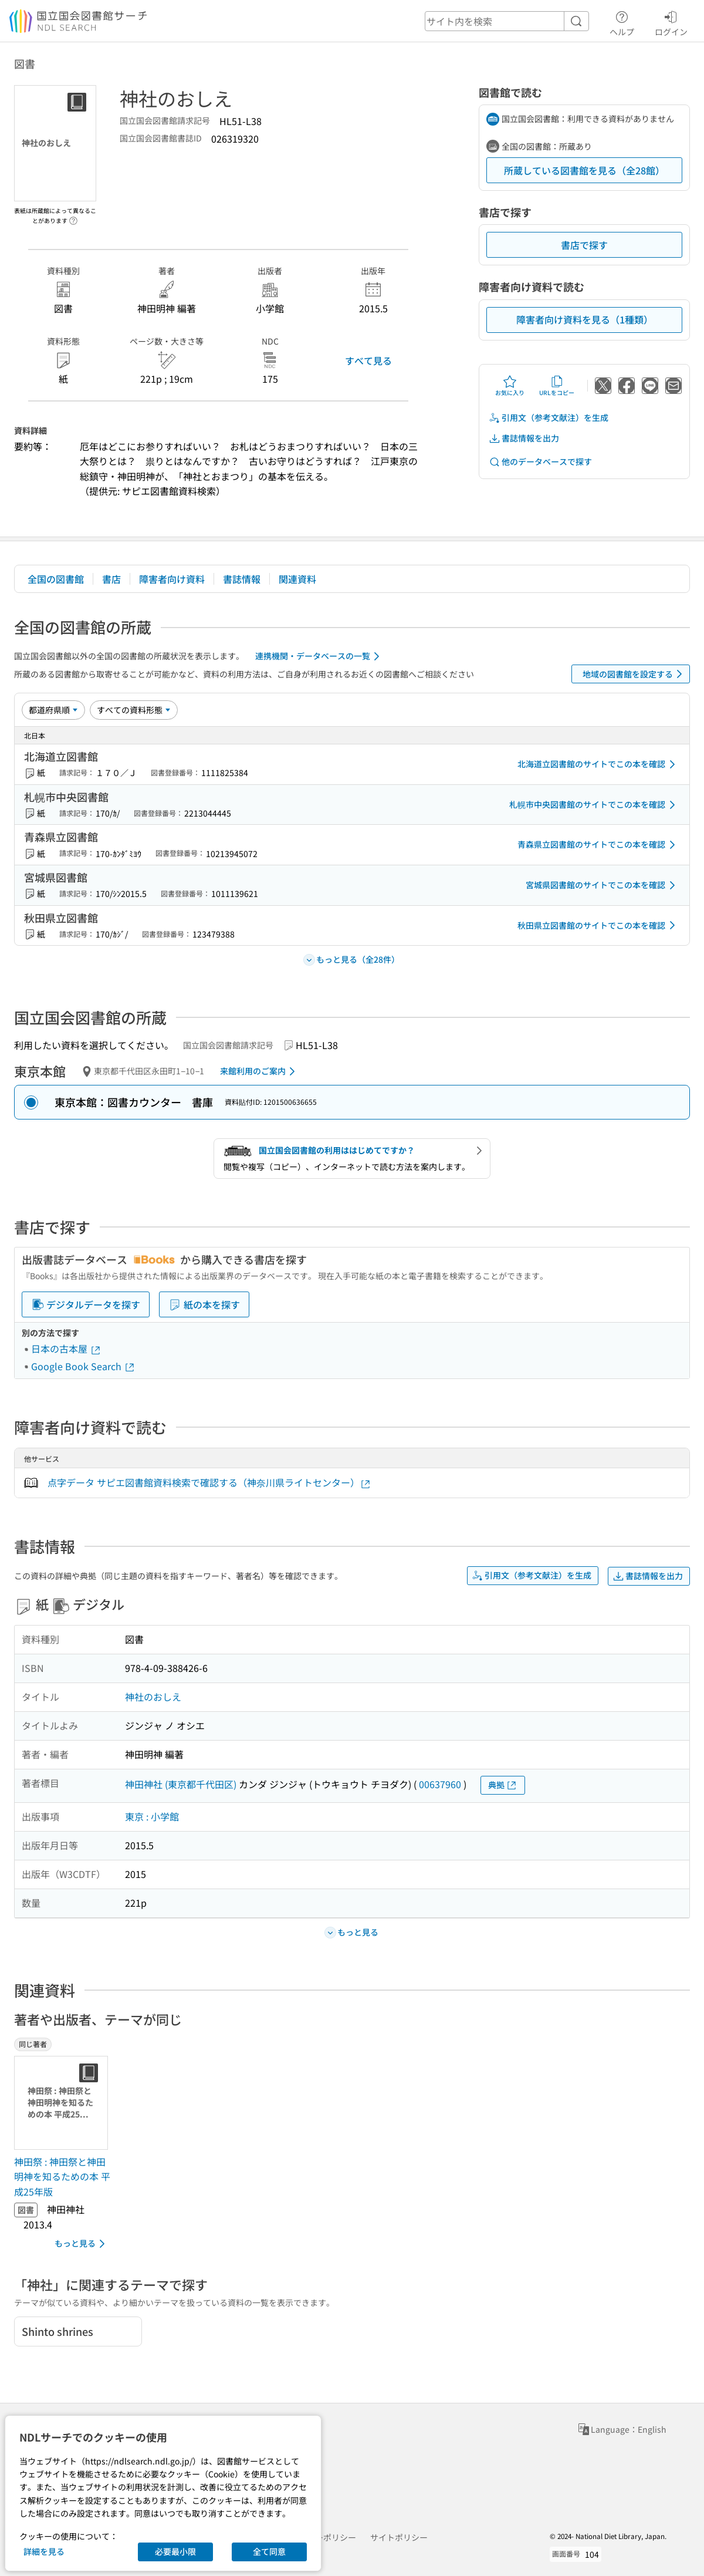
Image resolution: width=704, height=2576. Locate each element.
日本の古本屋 (66, 1348)
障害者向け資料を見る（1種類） (584, 319)
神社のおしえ (153, 1697)
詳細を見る (44, 2551)
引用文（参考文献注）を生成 (548, 418)
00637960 (440, 1784)
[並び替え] (53, 709)
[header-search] (507, 21)
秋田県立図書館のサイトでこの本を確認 (598, 925)
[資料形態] (134, 709)
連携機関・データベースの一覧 (319, 656)
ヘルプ (622, 21)
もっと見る (82, 2244)
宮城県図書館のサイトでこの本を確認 (602, 885)
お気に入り (509, 386)
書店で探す (584, 245)
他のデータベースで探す (540, 462)
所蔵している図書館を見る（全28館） (584, 170)
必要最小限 (175, 2551)
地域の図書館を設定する (634, 674)
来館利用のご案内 (259, 1071)
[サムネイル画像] (63, 2103)
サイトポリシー (399, 2537)
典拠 (502, 1785)
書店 (111, 579)
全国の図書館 (56, 579)
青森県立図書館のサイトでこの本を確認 (598, 845)
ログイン (671, 21)
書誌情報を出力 (524, 438)
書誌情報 (241, 579)
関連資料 (297, 579)
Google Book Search (83, 1366)
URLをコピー (556, 386)
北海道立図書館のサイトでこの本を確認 (598, 764)
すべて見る (368, 360)
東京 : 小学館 (152, 1816)
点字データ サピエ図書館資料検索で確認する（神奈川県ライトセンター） (209, 1482)
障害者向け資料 (172, 579)
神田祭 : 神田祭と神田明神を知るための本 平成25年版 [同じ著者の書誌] (62, 2176)
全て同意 (269, 2551)
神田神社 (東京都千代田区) (180, 1784)
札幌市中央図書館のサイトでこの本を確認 (594, 805)
